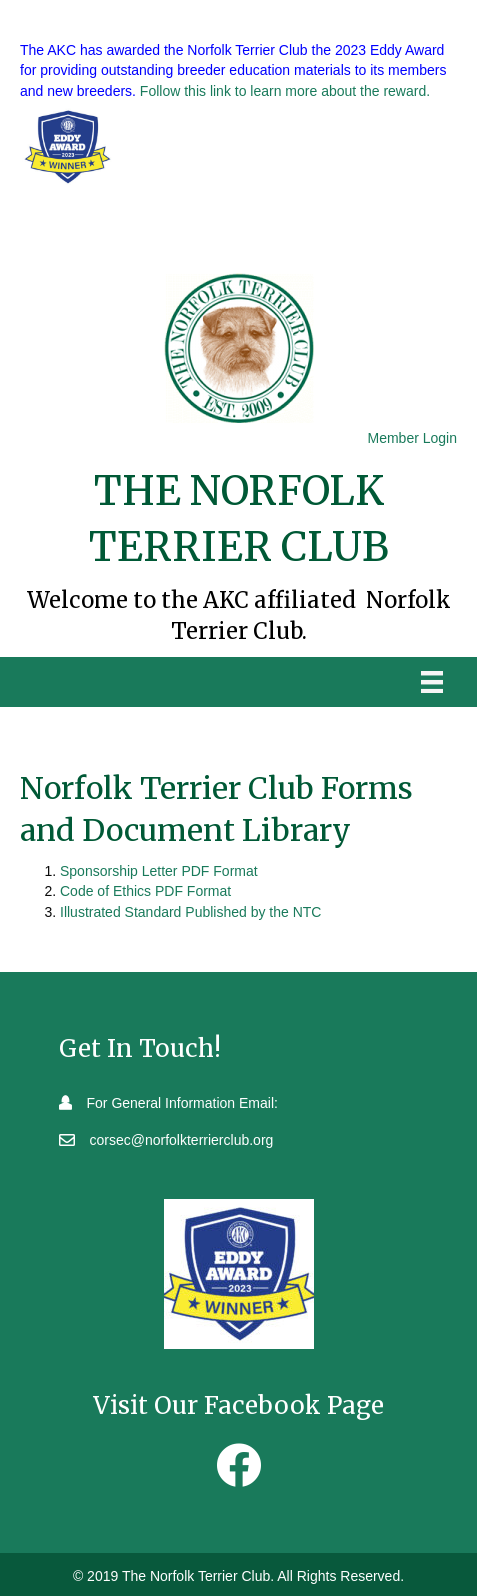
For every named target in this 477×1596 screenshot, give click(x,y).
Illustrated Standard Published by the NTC (190, 912)
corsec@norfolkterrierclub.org (182, 1140)
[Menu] (432, 682)
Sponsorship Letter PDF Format (159, 871)
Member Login (413, 438)
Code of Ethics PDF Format (145, 891)
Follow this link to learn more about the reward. (285, 91)
